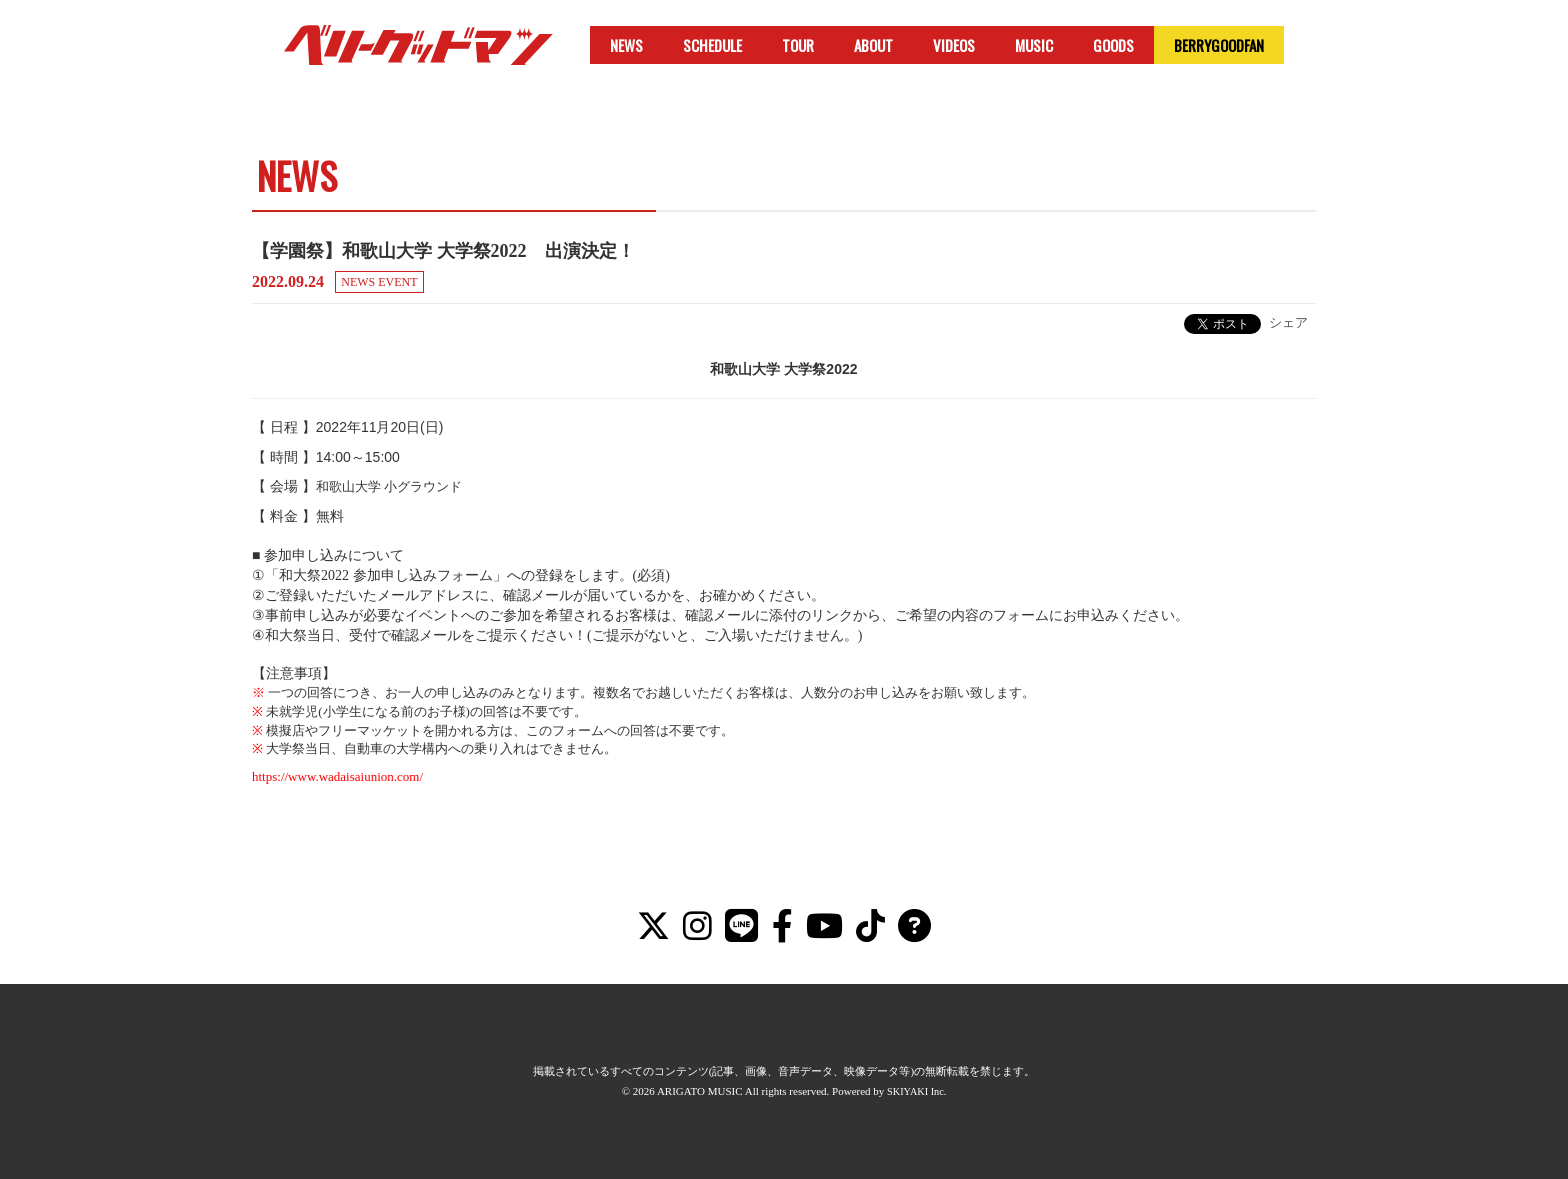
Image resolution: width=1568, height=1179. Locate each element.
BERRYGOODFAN (1219, 45)
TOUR (798, 45)
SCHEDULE (712, 45)
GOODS (1113, 45)
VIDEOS (954, 45)
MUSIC (1034, 45)
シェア (1288, 322)
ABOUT (873, 45)
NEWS (626, 45)
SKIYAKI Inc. (917, 1091)
